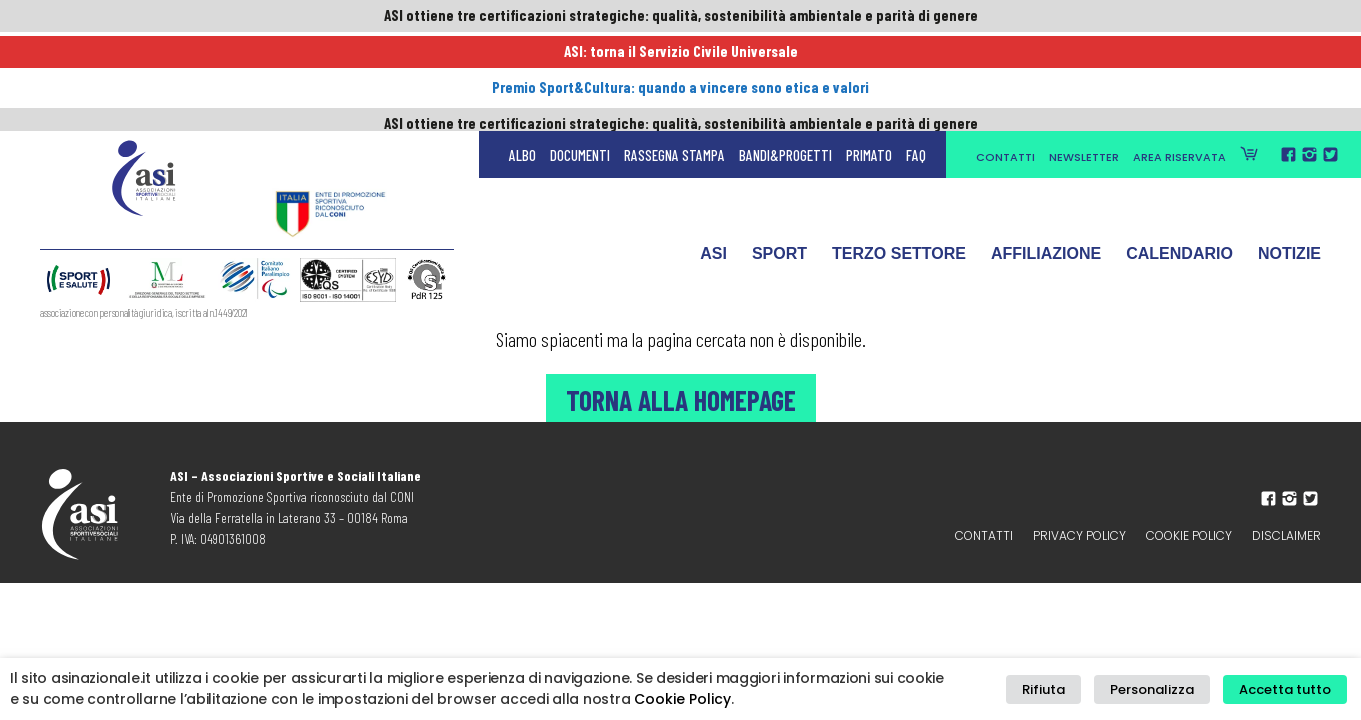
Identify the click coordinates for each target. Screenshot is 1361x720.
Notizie (1289, 162)
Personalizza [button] (1165, 689)
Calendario (1179, 162)
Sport (779, 162)
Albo (522, 60)
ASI (713, 162)
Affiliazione (1046, 162)
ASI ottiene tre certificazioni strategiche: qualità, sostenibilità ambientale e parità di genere (681, 17)
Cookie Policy (1189, 535)
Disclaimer (1286, 535)
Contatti (1005, 62)
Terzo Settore (899, 162)
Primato (869, 60)
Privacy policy (1079, 535)
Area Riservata (1179, 62)
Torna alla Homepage (681, 398)
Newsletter (1084, 62)
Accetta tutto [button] (1289, 689)
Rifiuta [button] (1066, 689)
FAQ (916, 60)
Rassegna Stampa (674, 60)
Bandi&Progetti (785, 60)
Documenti (580, 60)
